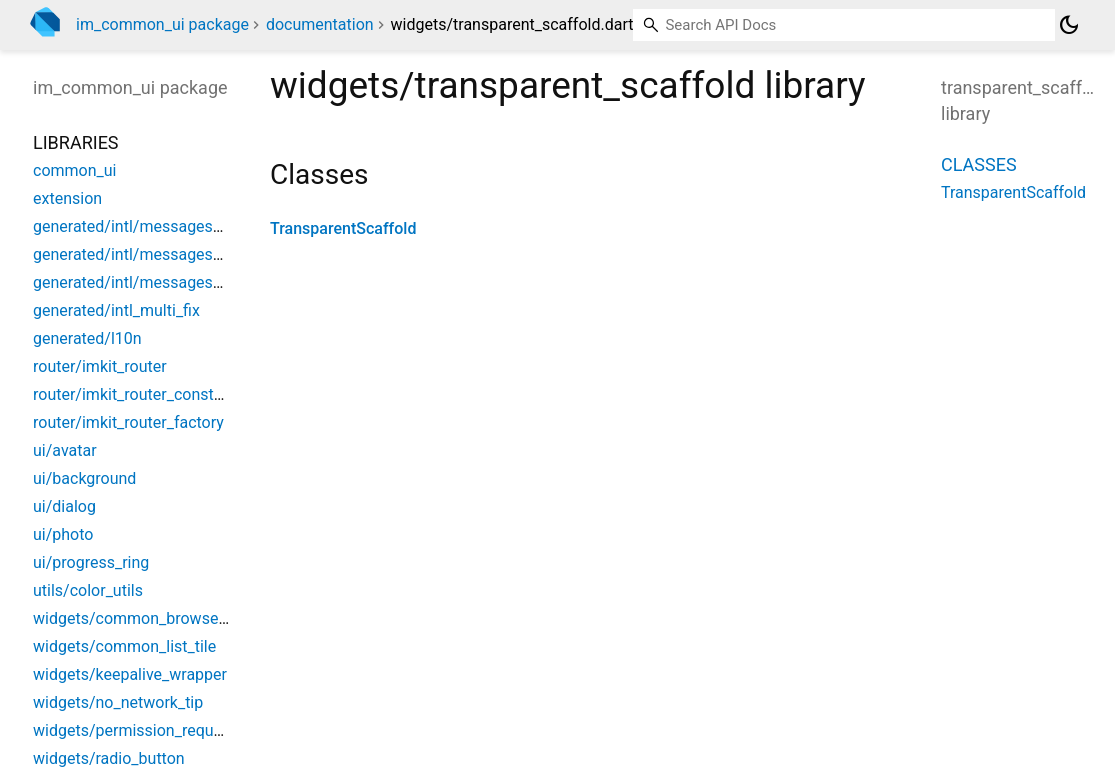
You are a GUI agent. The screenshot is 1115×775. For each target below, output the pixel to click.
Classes (979, 164)
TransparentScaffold (343, 228)
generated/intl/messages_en (135, 254)
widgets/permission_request (134, 730)
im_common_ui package (162, 24)
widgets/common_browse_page (147, 618)
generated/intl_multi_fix (116, 310)
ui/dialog (64, 506)
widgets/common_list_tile (124, 646)
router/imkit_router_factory (128, 422)
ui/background (84, 478)
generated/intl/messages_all (135, 226)
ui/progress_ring (91, 562)
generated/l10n (87, 338)
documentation (320, 24)
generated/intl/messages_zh (135, 282)
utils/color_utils (88, 590)
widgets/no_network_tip (118, 702)
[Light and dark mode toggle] (1069, 25)
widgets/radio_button (109, 758)
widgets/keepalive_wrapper (130, 674)
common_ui (74, 170)
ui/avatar (65, 450)
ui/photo (63, 534)
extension (67, 198)
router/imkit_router (100, 366)
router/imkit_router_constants (139, 394)
